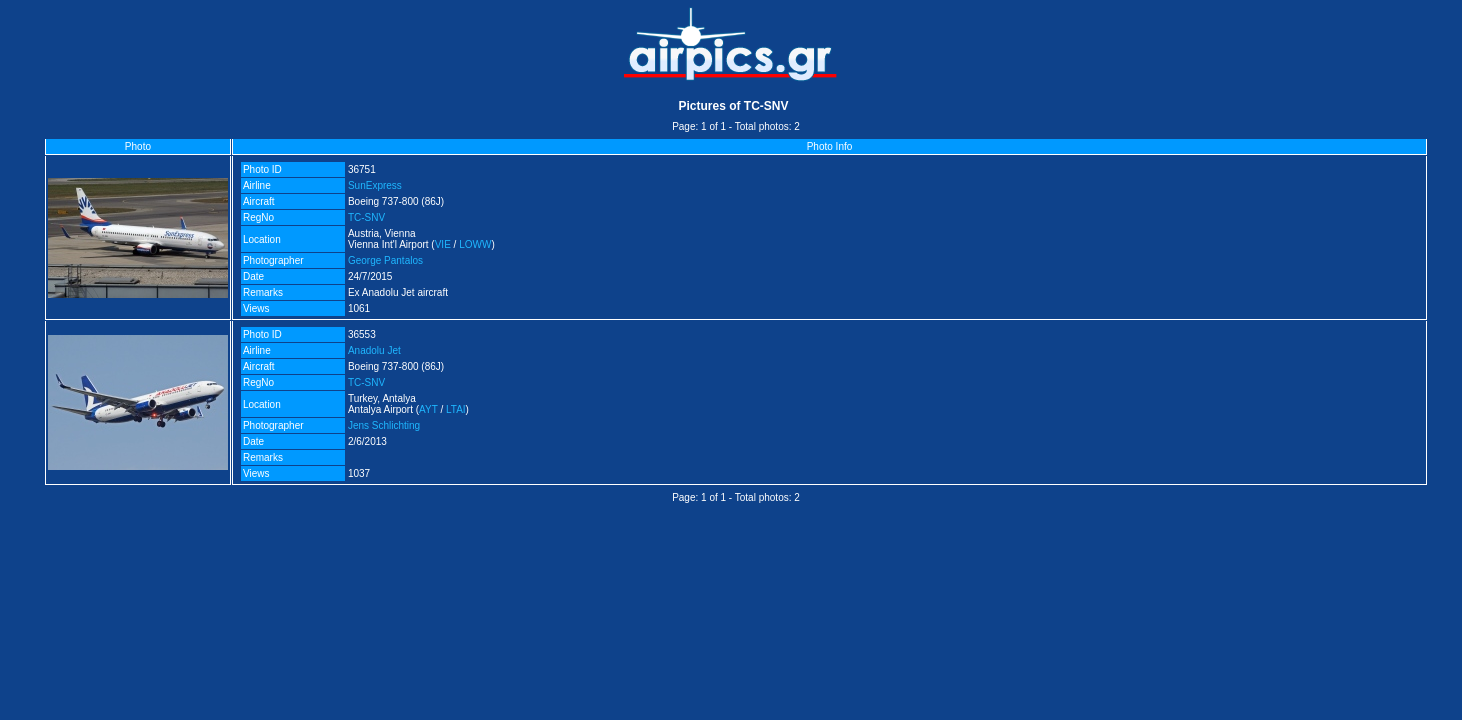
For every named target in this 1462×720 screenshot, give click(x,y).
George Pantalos (385, 260)
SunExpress (375, 185)
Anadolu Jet (374, 350)
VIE (443, 244)
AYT (428, 409)
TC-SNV (366, 217)
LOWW (475, 244)
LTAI (456, 409)
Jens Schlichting (384, 425)
